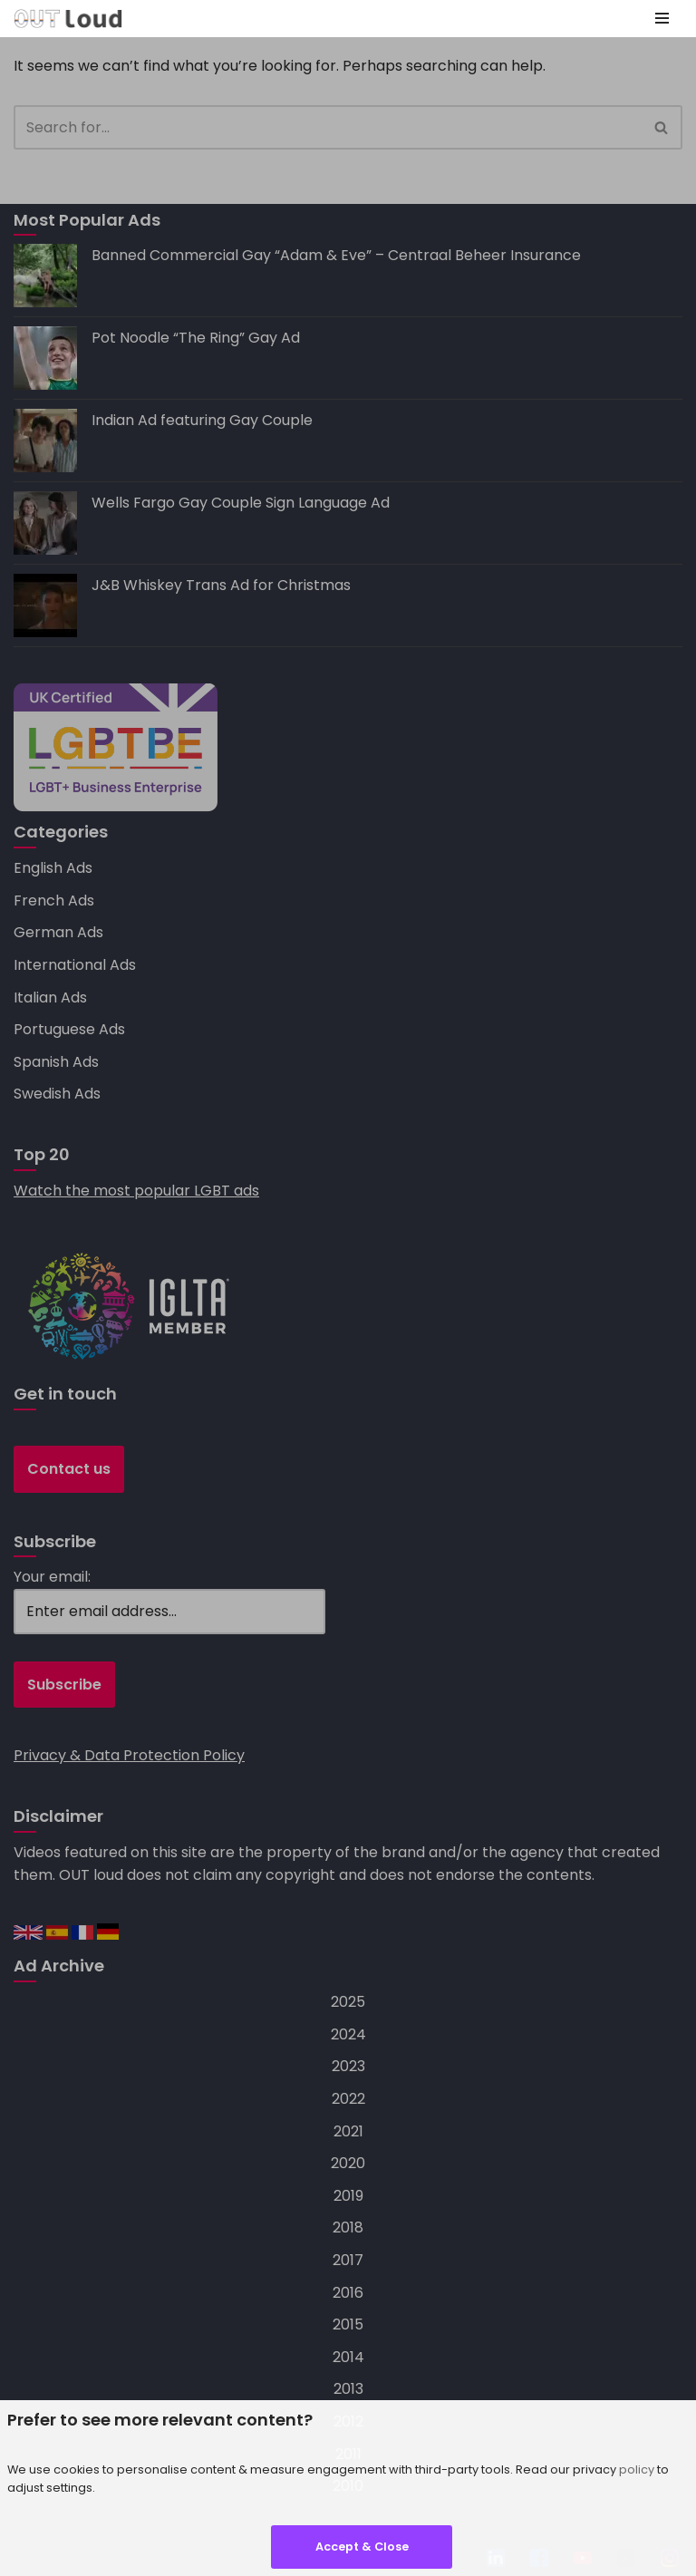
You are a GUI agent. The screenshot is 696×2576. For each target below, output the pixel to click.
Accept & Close (362, 2546)
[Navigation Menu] (662, 18)
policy (636, 2469)
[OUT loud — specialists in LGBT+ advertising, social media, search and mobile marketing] (68, 18)
